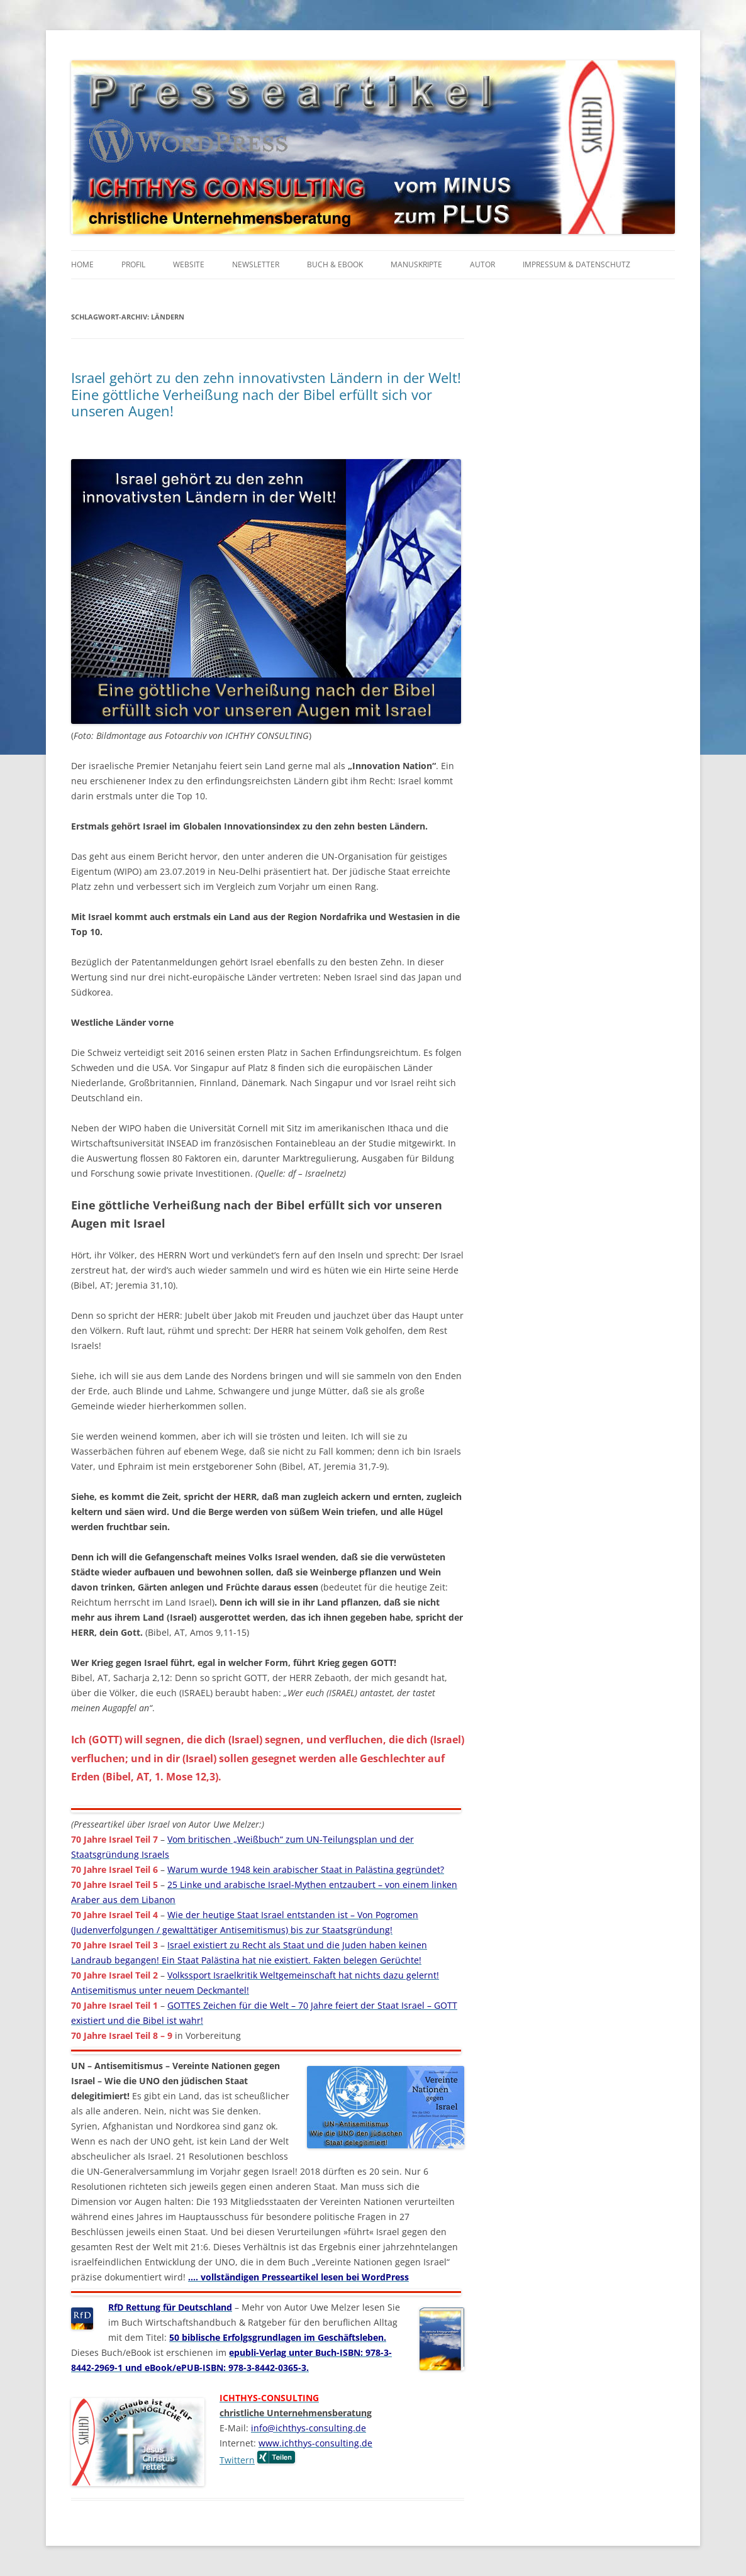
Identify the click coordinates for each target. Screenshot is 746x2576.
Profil (133, 264)
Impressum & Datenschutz (576, 264)
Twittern (237, 2460)
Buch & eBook (335, 264)
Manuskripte (416, 264)
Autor (482, 264)
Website (188, 264)
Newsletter (255, 264)
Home (82, 264)
